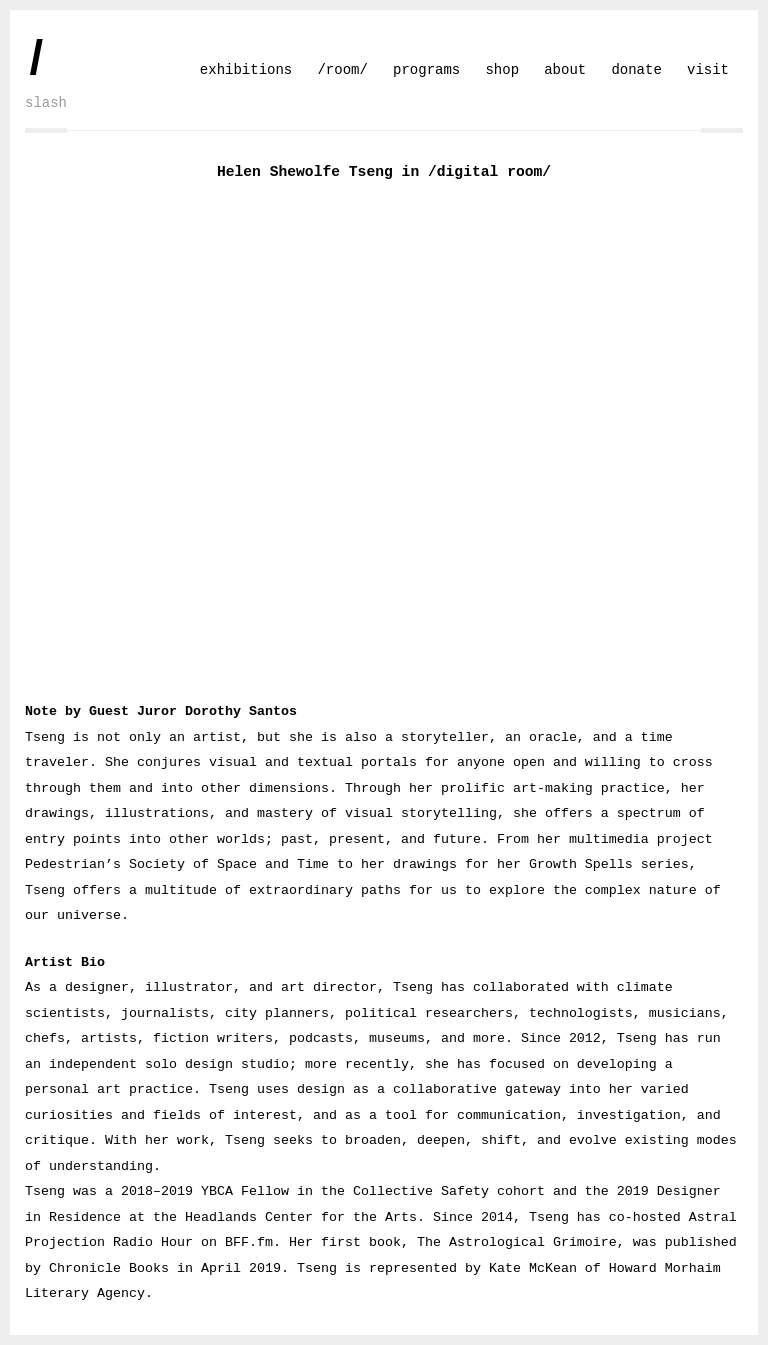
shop (502, 70)
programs (426, 70)
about (565, 70)
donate (636, 70)
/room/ (342, 70)
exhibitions (246, 70)
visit (708, 70)
